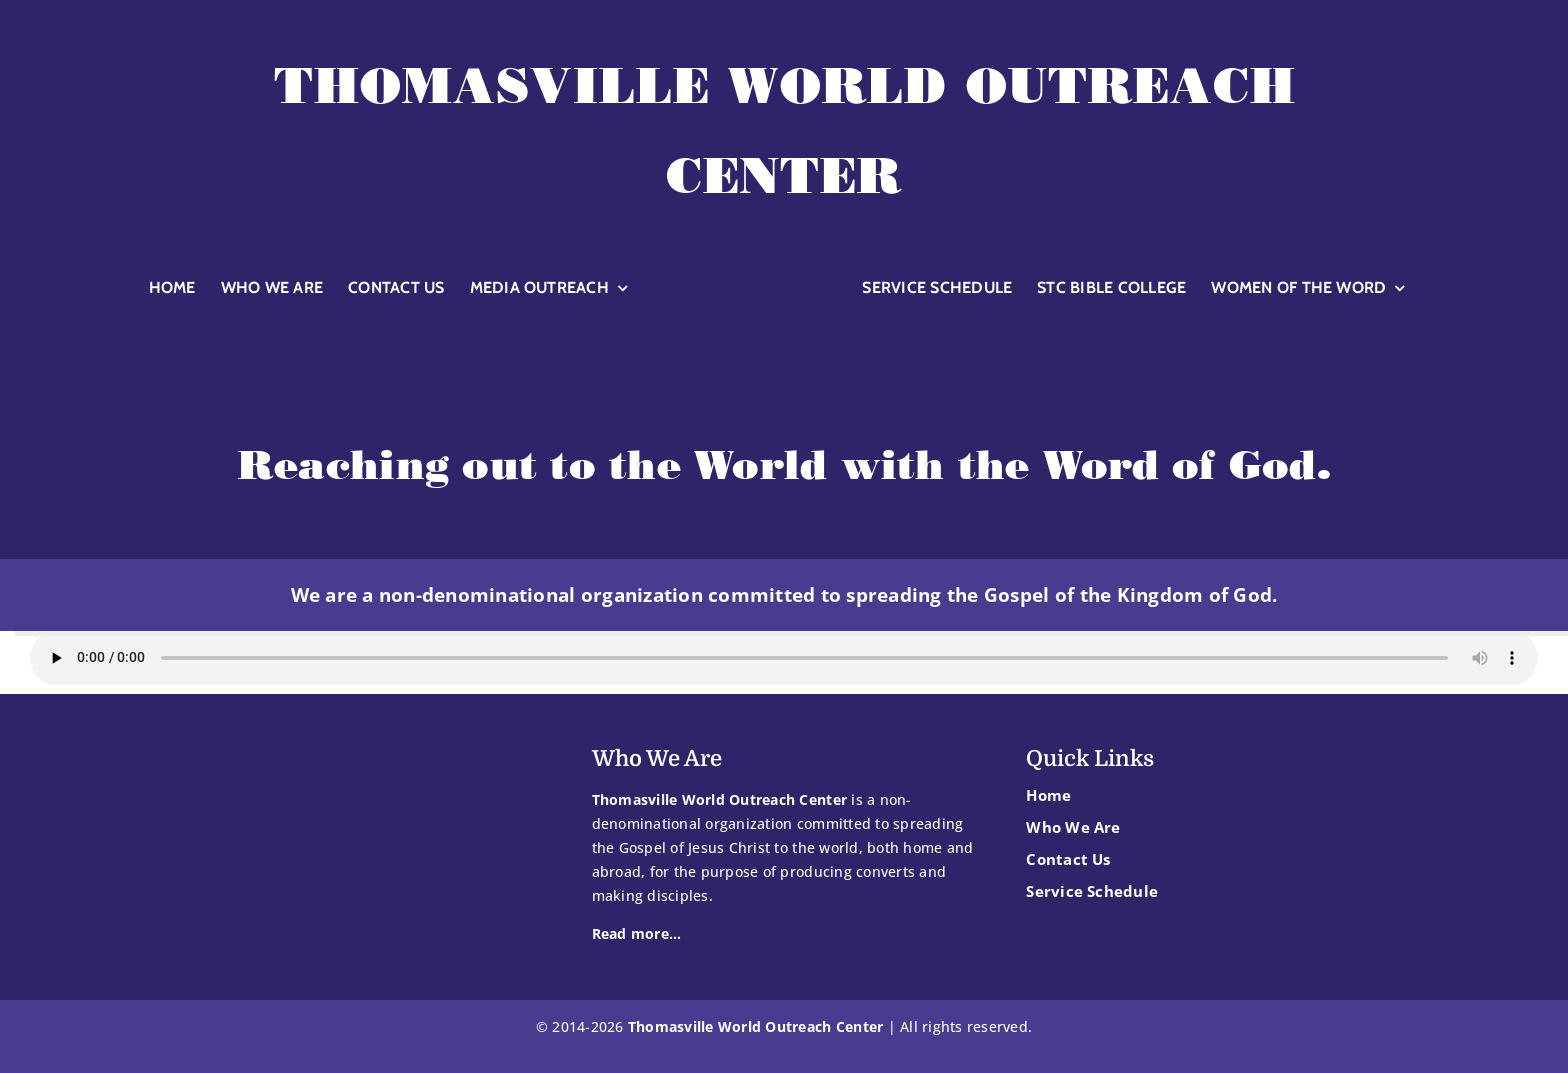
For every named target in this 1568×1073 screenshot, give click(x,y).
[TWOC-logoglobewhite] (745, 264)
